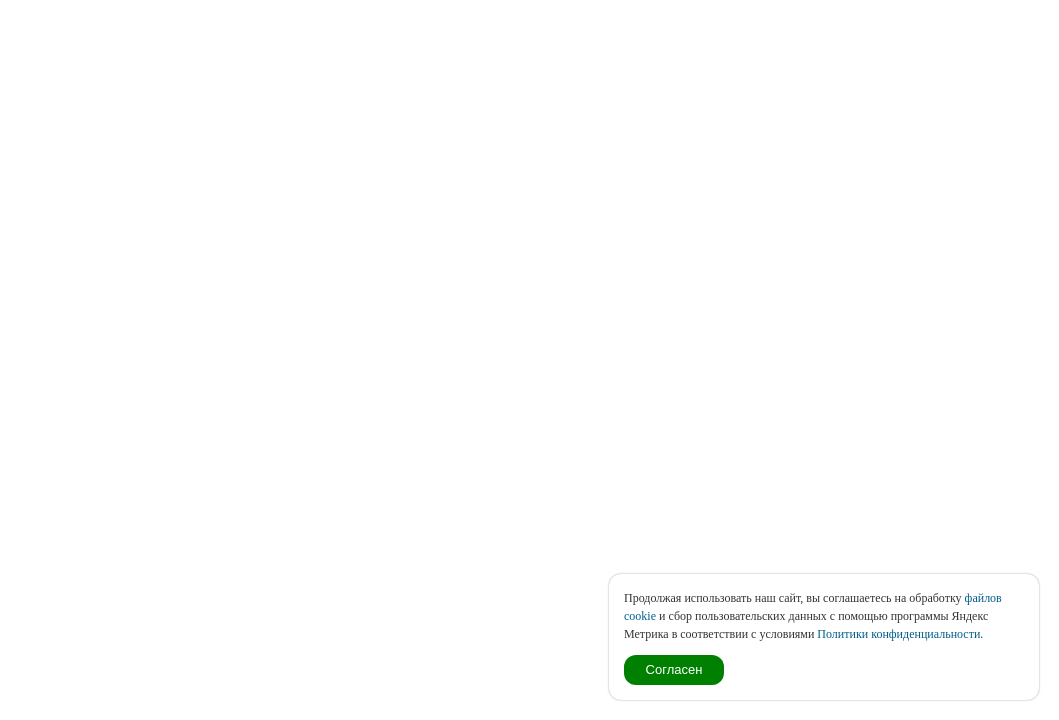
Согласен (674, 669)
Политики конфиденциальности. (900, 634)
